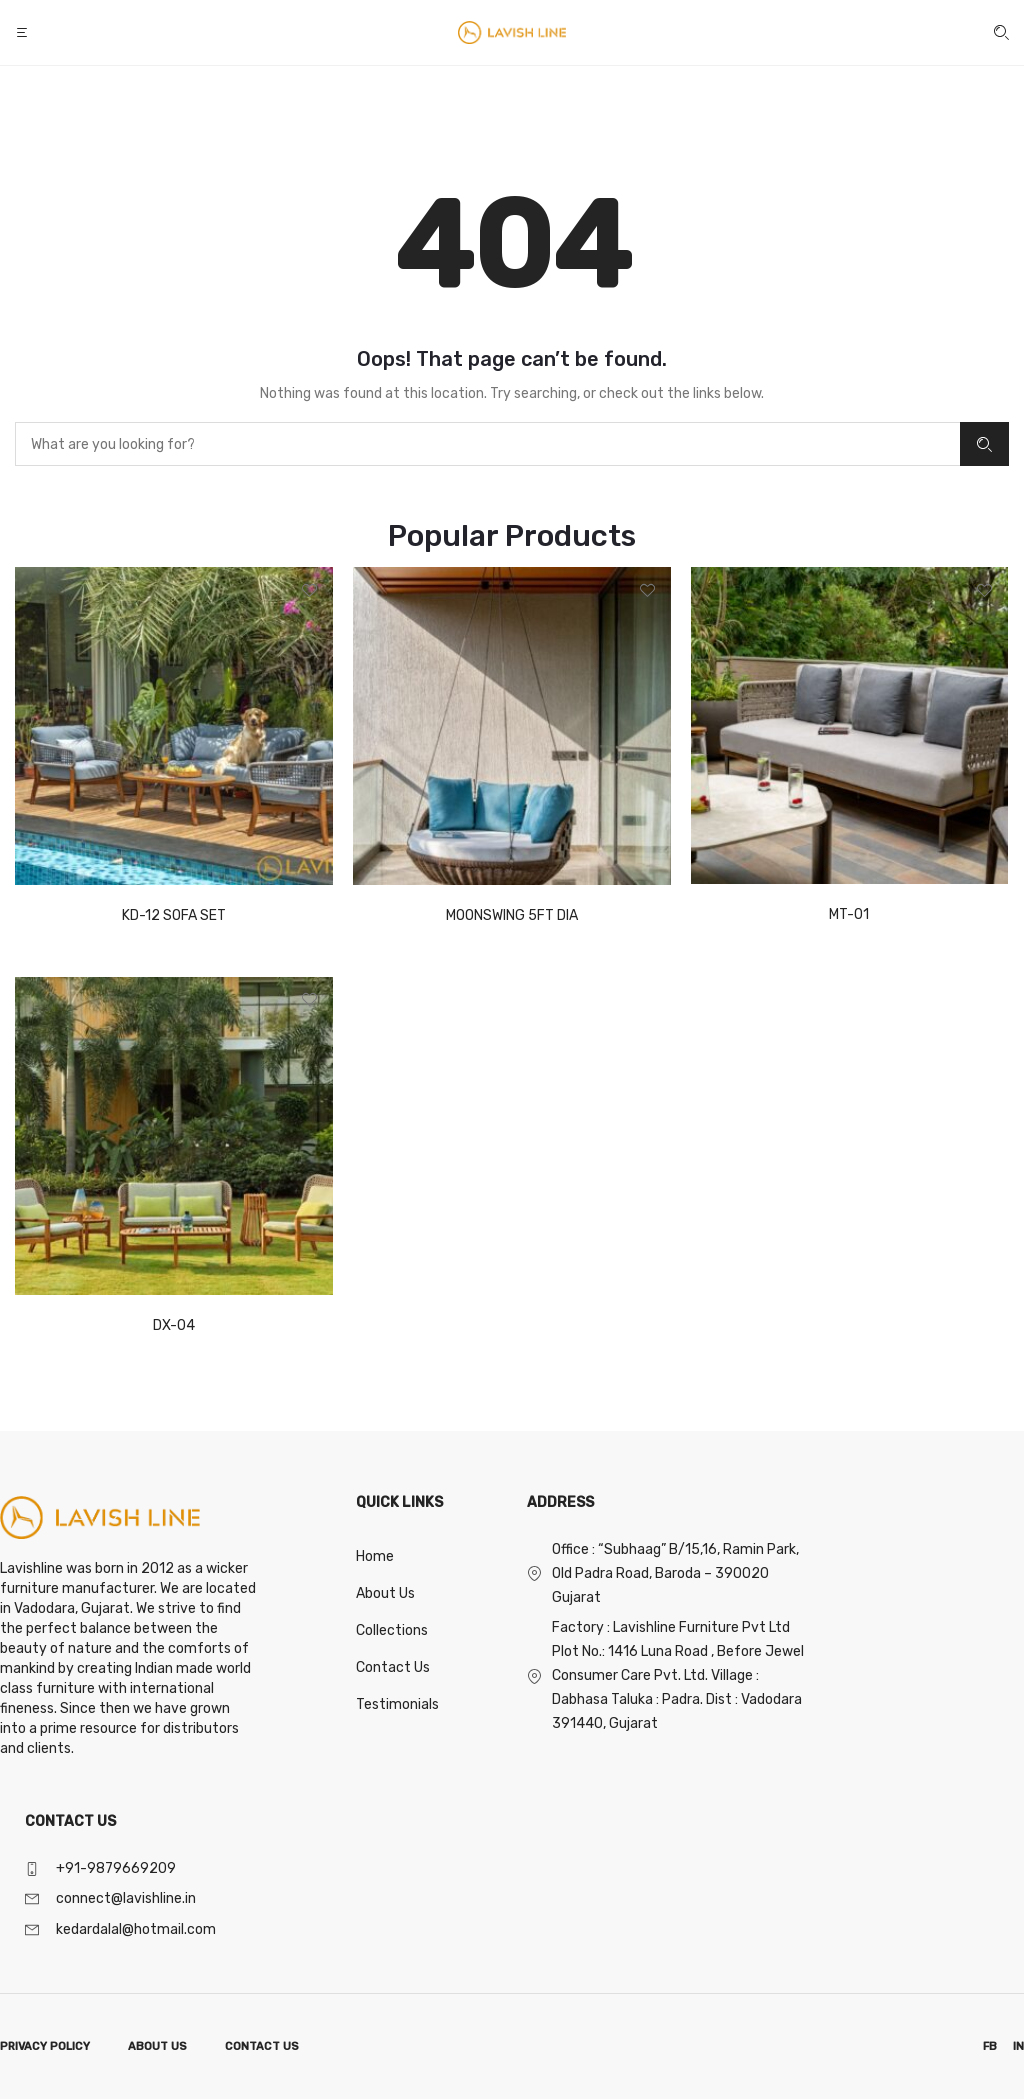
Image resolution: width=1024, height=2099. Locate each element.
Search (984, 444)
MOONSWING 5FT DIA (512, 915)
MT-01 (849, 914)
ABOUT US (157, 2046)
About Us (385, 1593)
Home (375, 1556)
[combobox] (487, 444)
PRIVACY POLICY (45, 2046)
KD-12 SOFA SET (174, 915)
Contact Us (393, 1667)
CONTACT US (262, 2046)
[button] (24, 32)
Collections (392, 1630)
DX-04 (174, 1325)
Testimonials (397, 1704)
